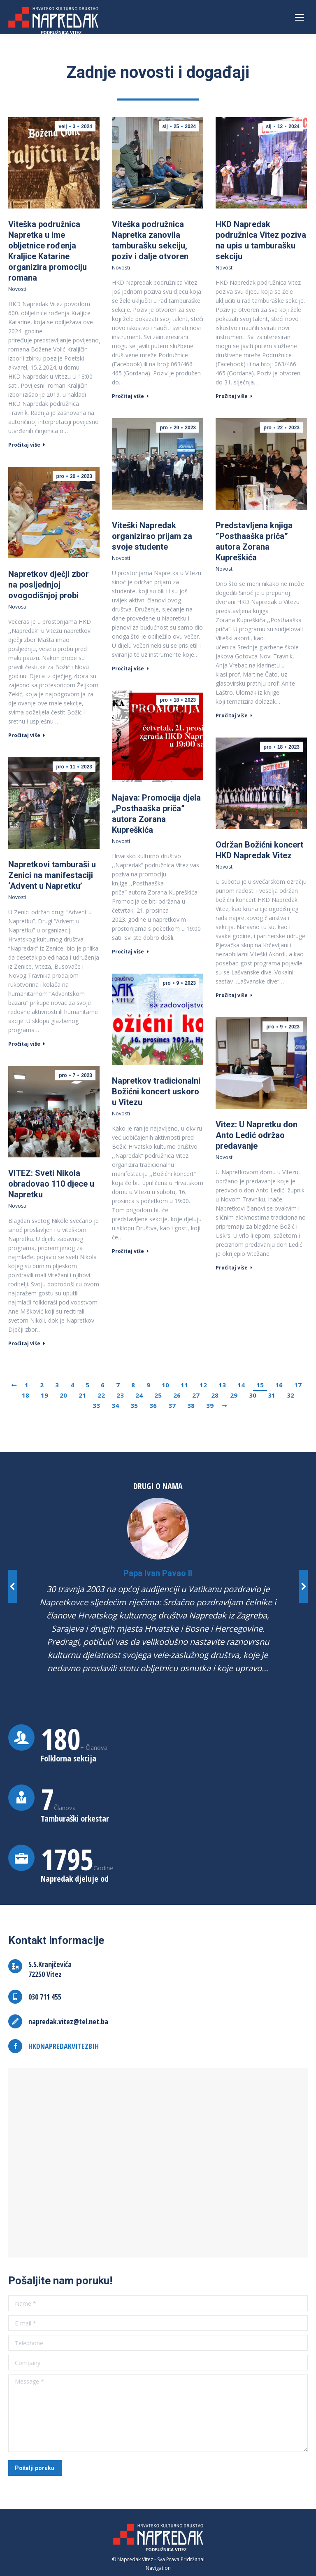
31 (271, 1395)
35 (134, 1405)
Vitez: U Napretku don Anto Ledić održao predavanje (256, 1135)
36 (153, 1405)
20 (63, 1395)
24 (139, 1395)
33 (96, 1405)
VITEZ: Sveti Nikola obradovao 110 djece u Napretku (51, 1183)
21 (82, 1395)
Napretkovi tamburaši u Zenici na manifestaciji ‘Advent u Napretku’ (52, 875)
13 (222, 1385)
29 (233, 1395)
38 (191, 1405)
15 (260, 1385)
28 (214, 1395)
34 (115, 1405)
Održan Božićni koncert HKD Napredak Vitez (259, 850)
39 (210, 1405)
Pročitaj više (26, 445)
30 (252, 1395)
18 (25, 1395)
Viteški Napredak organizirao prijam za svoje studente (152, 536)
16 (279, 1385)
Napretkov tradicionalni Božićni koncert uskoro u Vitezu (156, 1091)
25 (158, 1395)
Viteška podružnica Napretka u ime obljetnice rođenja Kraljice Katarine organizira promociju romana (47, 251)
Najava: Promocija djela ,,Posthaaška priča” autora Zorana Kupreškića (156, 814)
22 (101, 1395)
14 (241, 1385)
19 (44, 1395)
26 (177, 1395)
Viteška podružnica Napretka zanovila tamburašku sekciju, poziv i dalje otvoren (150, 240)
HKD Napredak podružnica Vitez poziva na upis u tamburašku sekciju (261, 240)
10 (165, 1385)
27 (196, 1395)
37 (172, 1405)
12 (203, 1385)
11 (184, 1385)
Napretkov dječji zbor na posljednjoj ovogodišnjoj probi (48, 584)
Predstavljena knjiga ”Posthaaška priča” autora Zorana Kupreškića (254, 541)
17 (298, 1385)
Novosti (17, 289)
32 (290, 1395)
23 (120, 1395)
